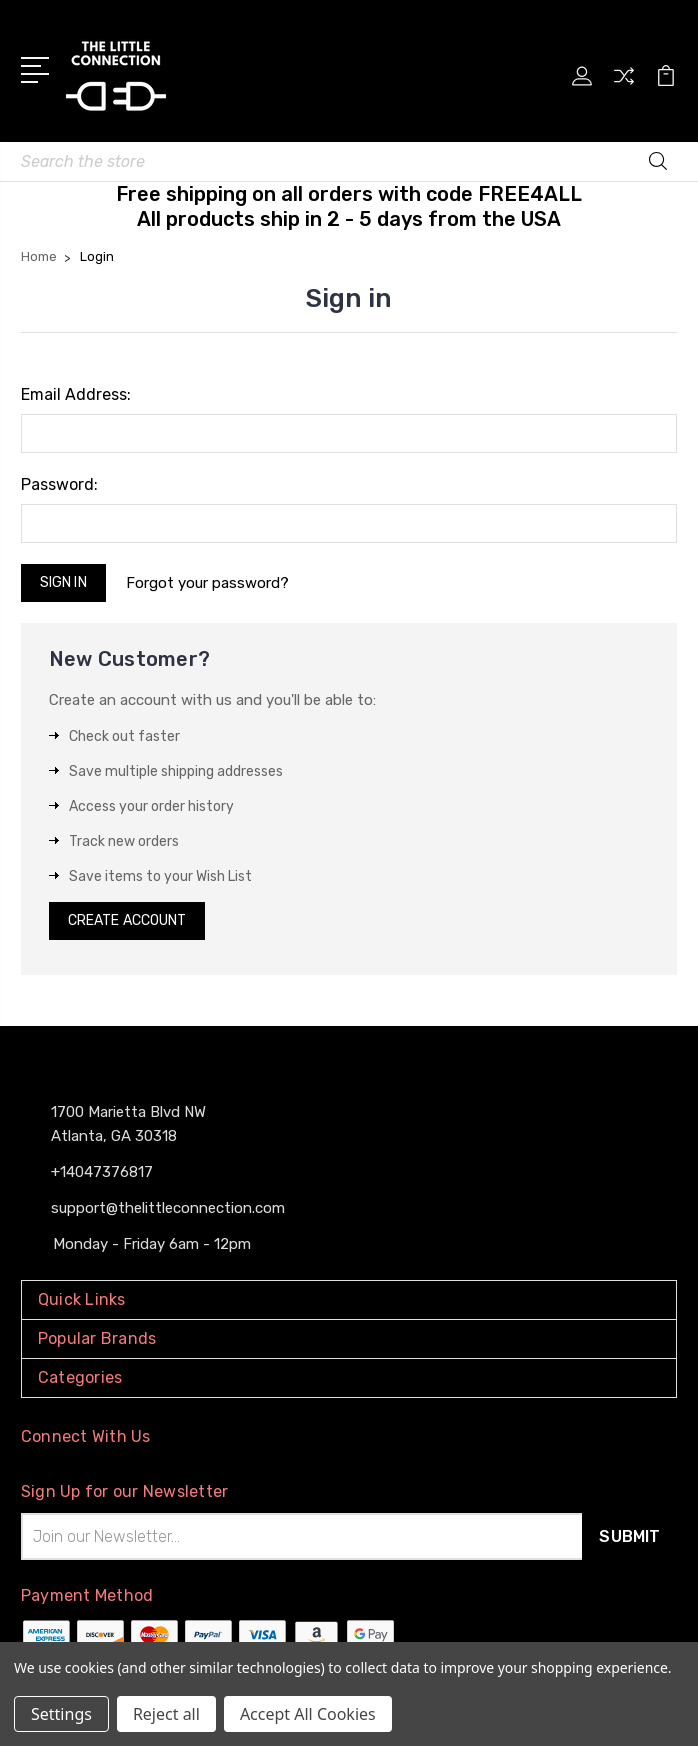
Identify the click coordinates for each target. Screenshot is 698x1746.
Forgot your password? (218, 583)
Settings (61, 1714)
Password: (59, 484)
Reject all (166, 1714)
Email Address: (76, 394)
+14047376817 (102, 1172)
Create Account (127, 920)
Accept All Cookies (308, 1714)
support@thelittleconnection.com (168, 1208)
